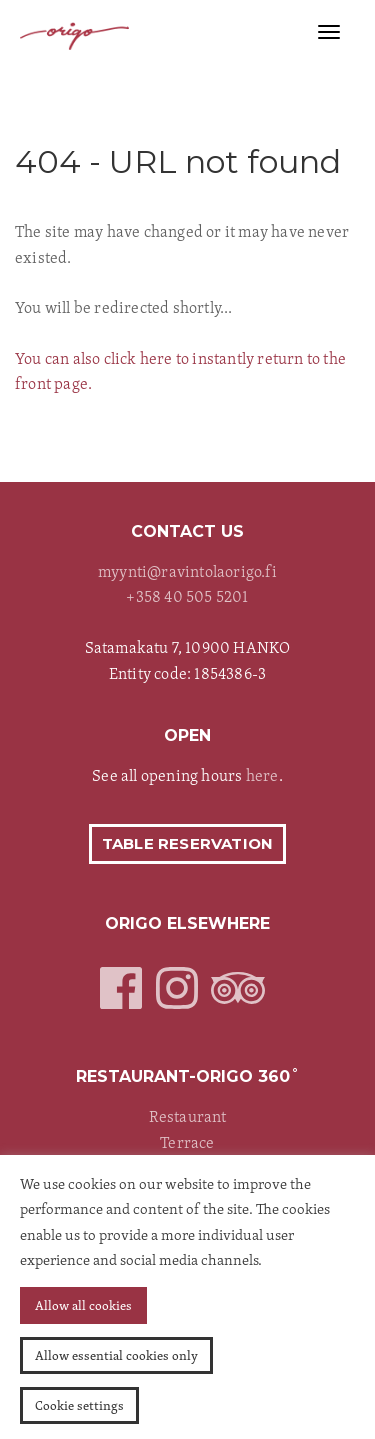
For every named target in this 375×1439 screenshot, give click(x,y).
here (262, 775)
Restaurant (188, 1116)
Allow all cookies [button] (83, 1305)
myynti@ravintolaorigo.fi (187, 571)
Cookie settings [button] (79, 1405)
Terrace (187, 1142)
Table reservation (187, 843)
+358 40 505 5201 (187, 596)
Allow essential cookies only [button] (116, 1355)
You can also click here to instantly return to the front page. (180, 371)
